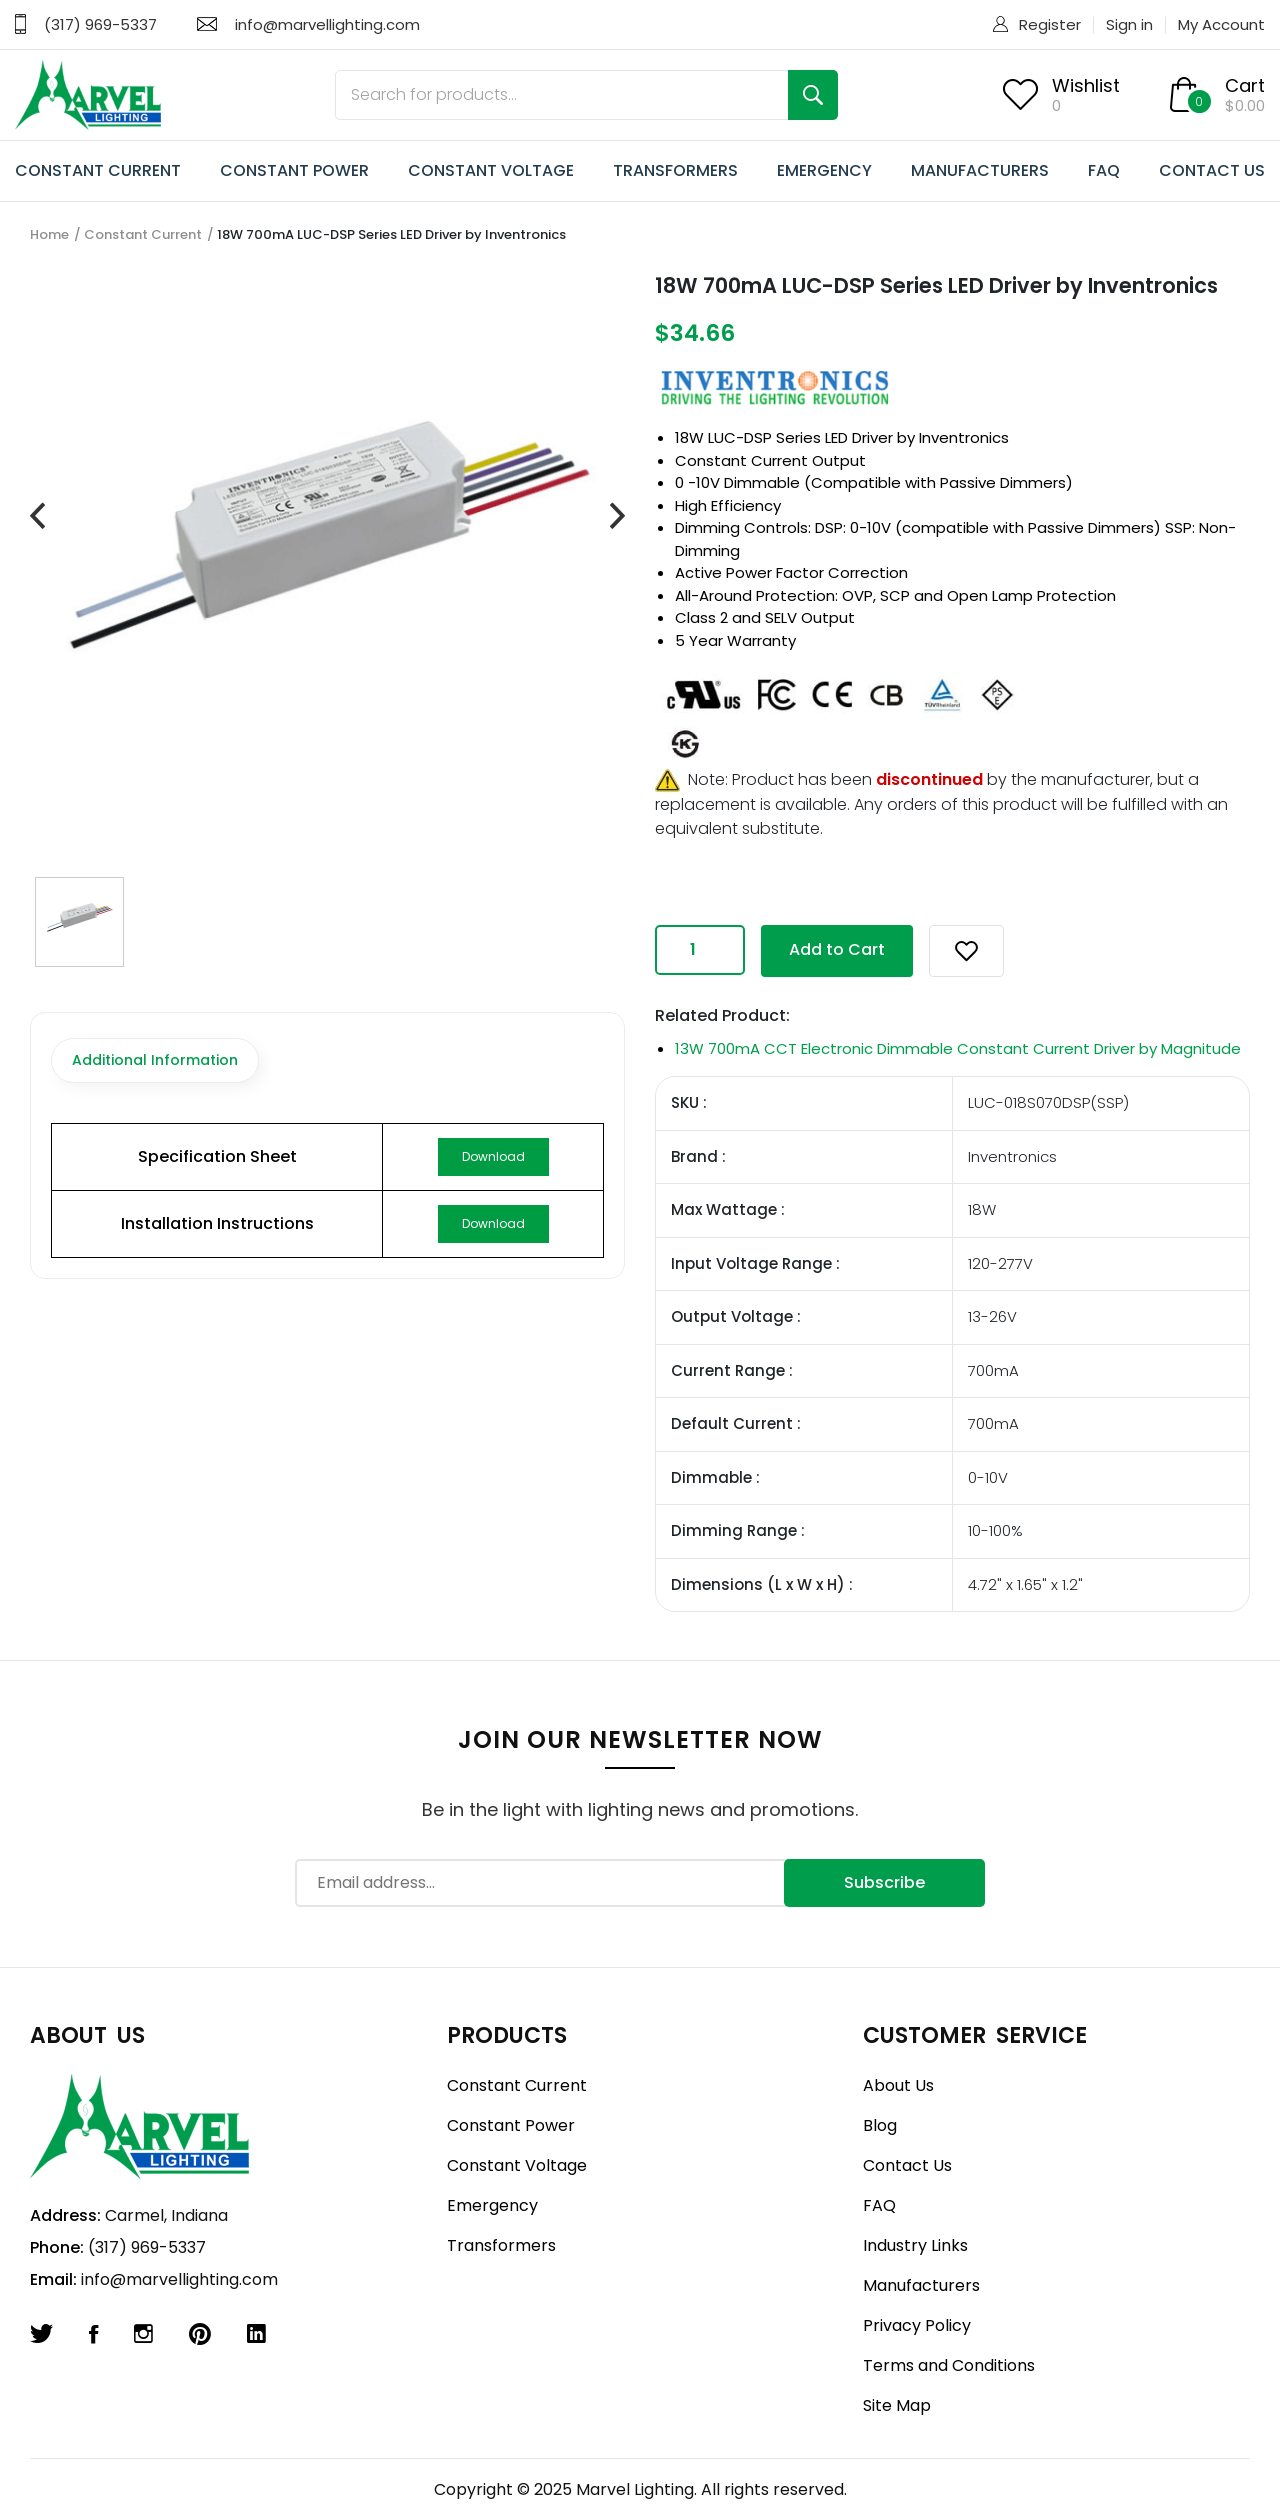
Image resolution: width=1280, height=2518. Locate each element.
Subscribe (884, 1882)
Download (493, 1156)
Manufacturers (921, 2285)
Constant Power (511, 2125)
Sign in (1129, 24)
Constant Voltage (517, 2165)
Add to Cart (837, 949)
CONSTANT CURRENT (98, 170)
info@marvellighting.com (327, 24)
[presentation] (37, 517)
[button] (966, 951)
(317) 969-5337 (100, 24)
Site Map (897, 2405)
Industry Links (915, 2245)
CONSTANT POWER (294, 170)
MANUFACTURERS (980, 170)
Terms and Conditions (949, 2365)
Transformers (501, 2245)
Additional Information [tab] (155, 1060)
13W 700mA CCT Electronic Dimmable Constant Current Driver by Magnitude (958, 1048)
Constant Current (143, 234)
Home (49, 234)
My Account (1221, 24)
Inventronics (964, 437)
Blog (880, 2125)
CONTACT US (1212, 170)
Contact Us (907, 2165)
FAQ (1104, 170)
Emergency (492, 2205)
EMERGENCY (824, 170)
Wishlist (1086, 85)
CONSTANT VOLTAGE (491, 170)
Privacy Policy (917, 2325)
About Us (898, 2085)
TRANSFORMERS (675, 170)
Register (1050, 24)
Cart (1245, 85)
